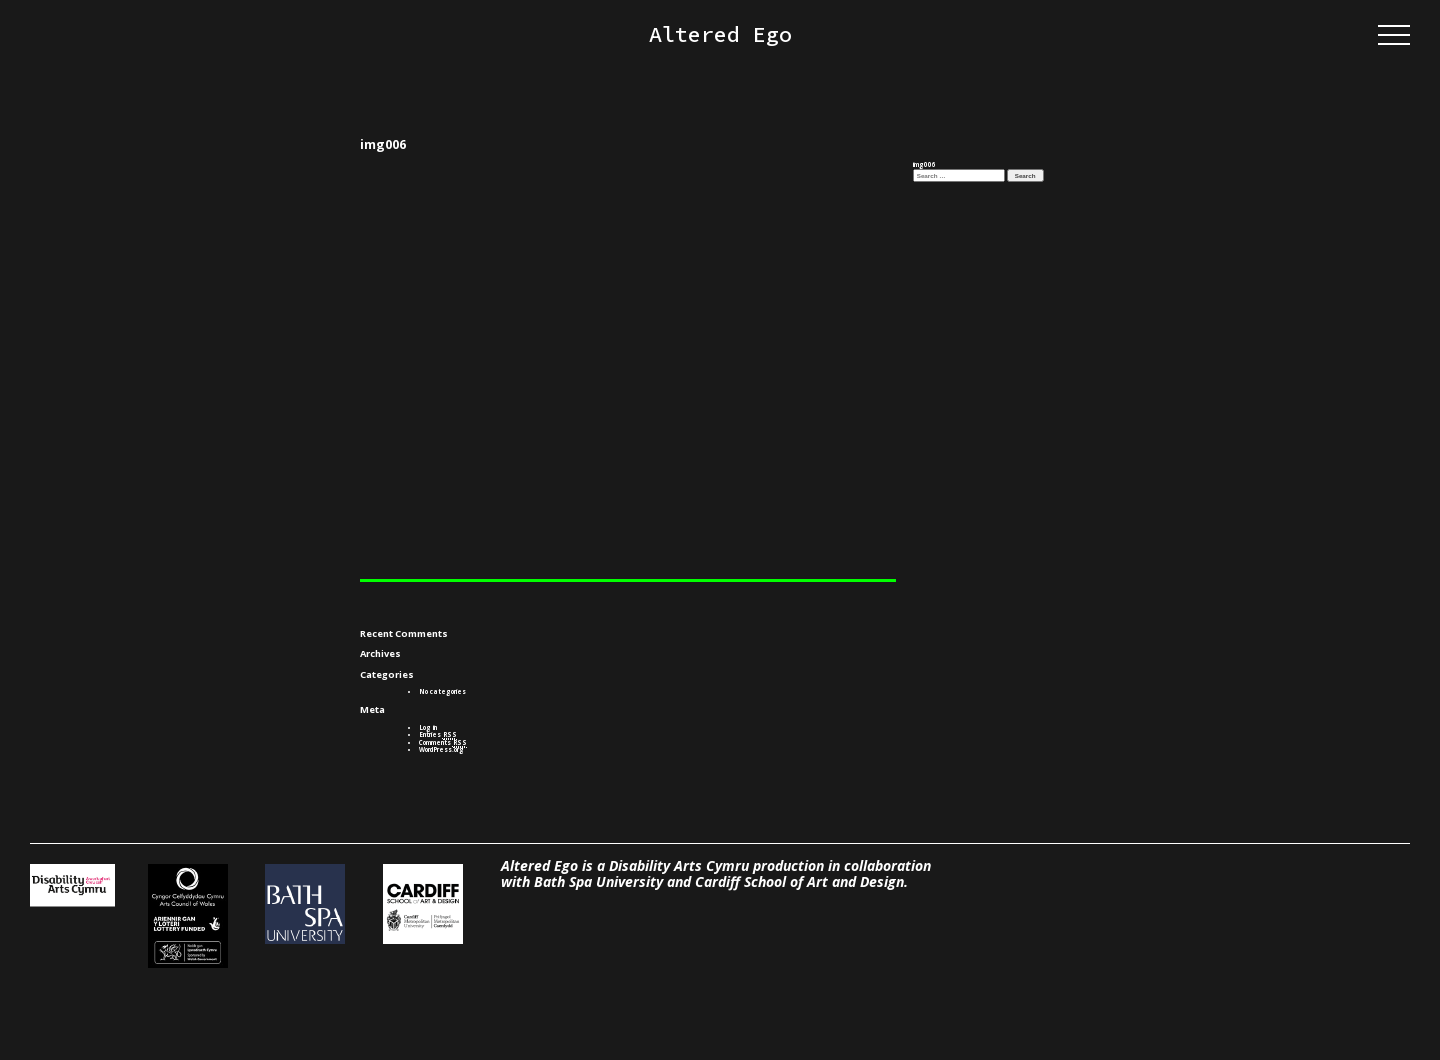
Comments (443, 742)
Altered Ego (720, 35)
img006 (924, 164)
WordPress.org (441, 749)
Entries (438, 734)
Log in (428, 727)
